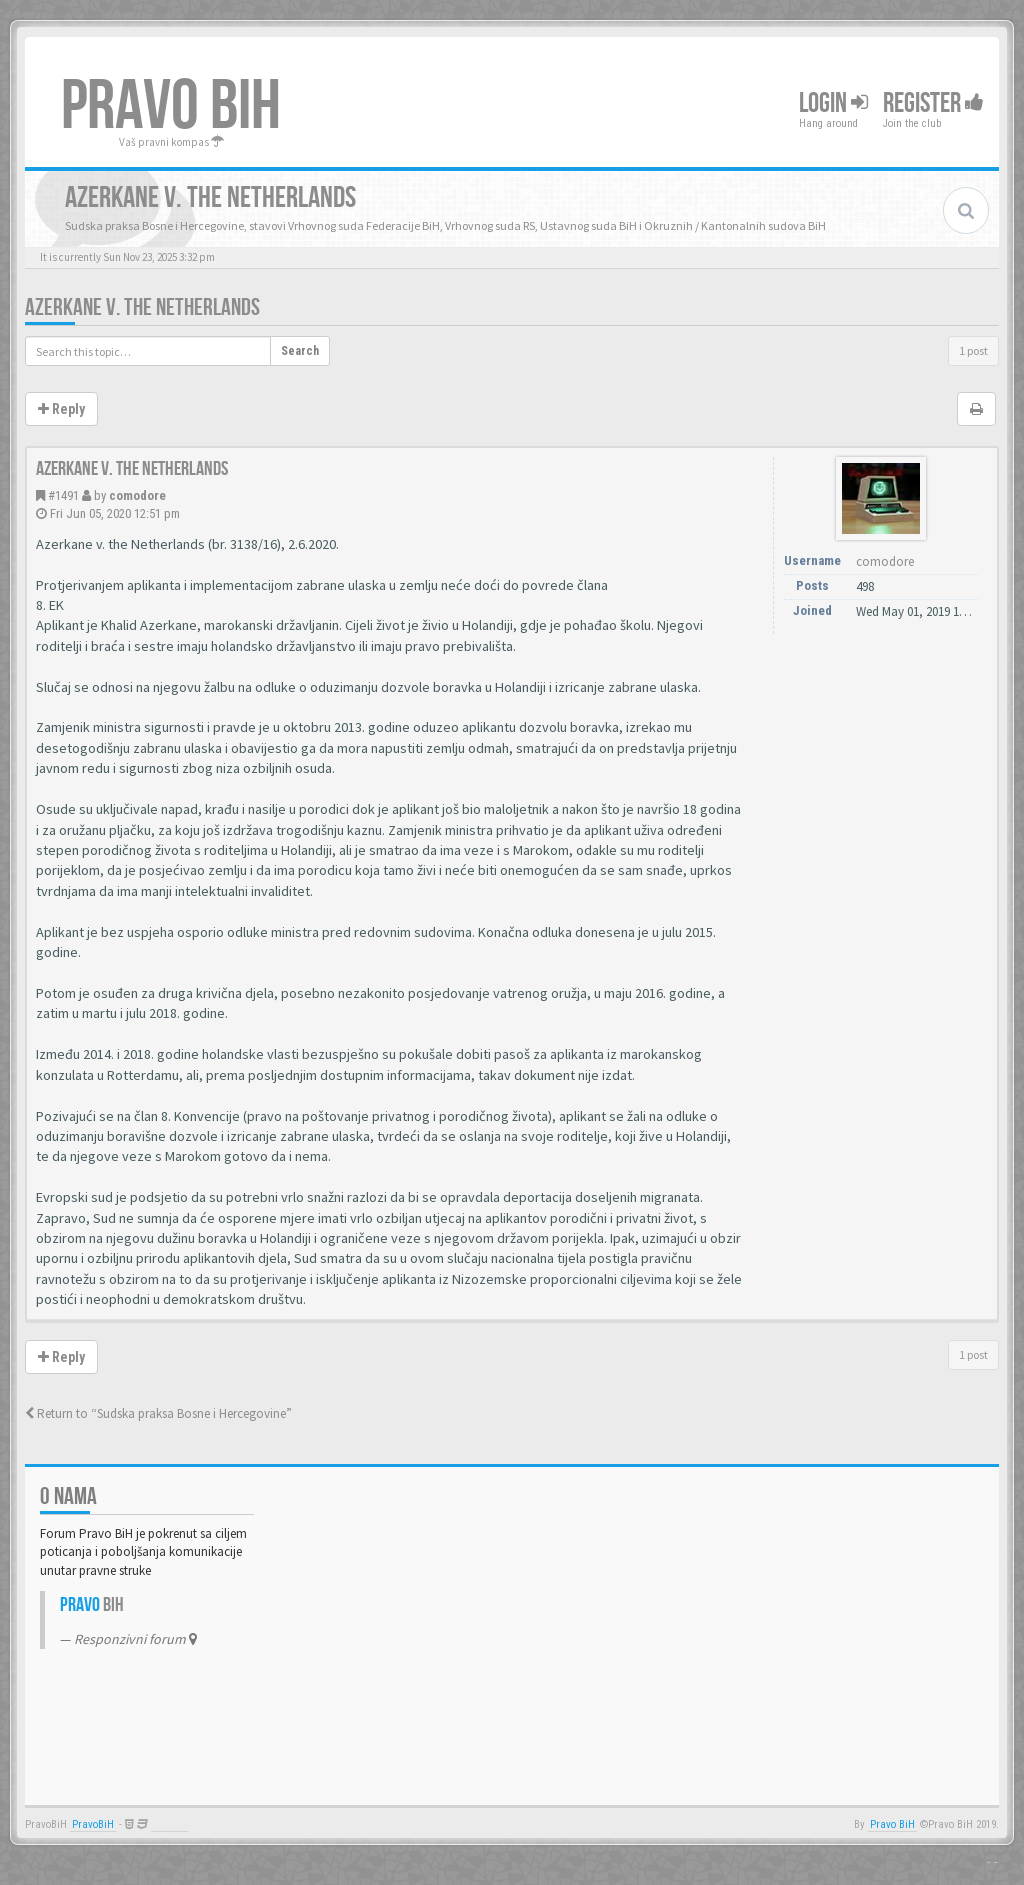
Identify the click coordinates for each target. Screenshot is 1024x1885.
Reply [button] (61, 409)
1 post (973, 350)
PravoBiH (93, 1824)
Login (833, 103)
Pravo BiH (892, 1824)
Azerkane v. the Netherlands (142, 307)
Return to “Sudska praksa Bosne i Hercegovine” (158, 1413)
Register (933, 103)
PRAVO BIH (171, 107)
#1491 (63, 495)
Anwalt (169, 1824)
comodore (137, 495)
